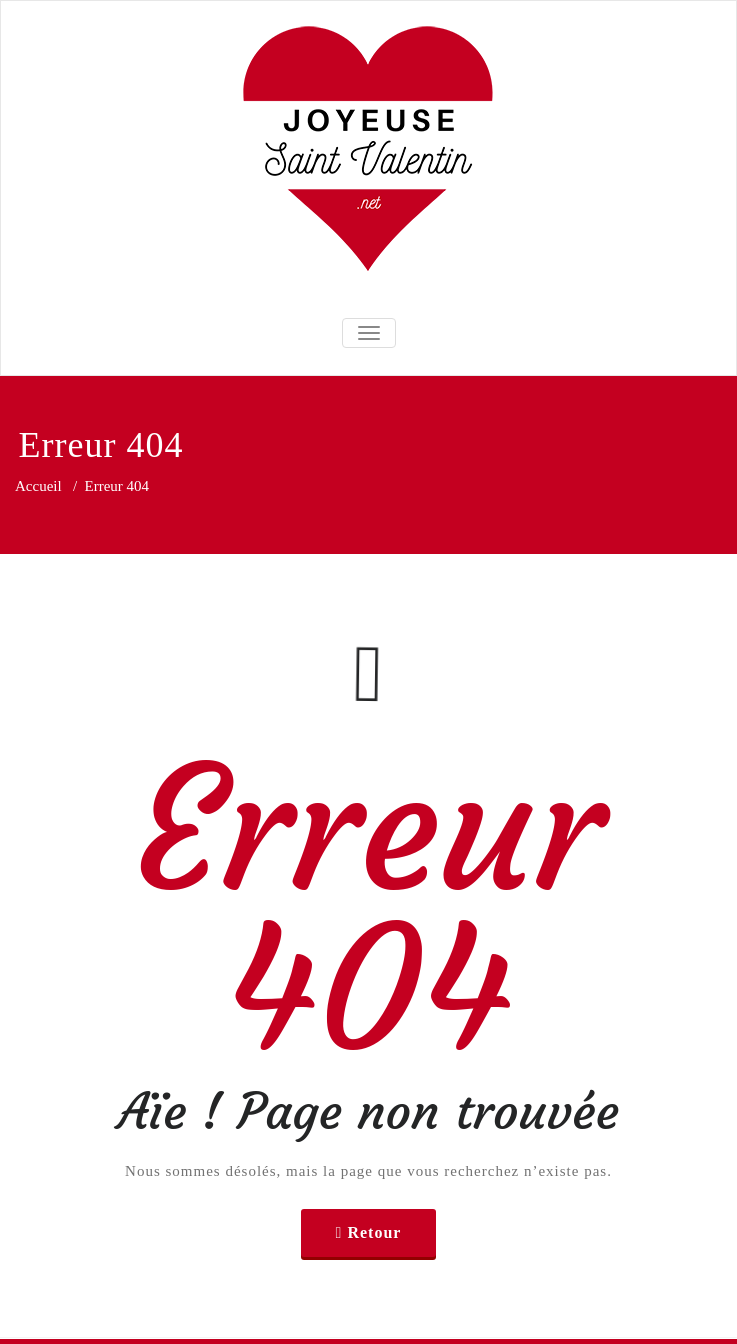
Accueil (38, 486)
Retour (374, 1232)
